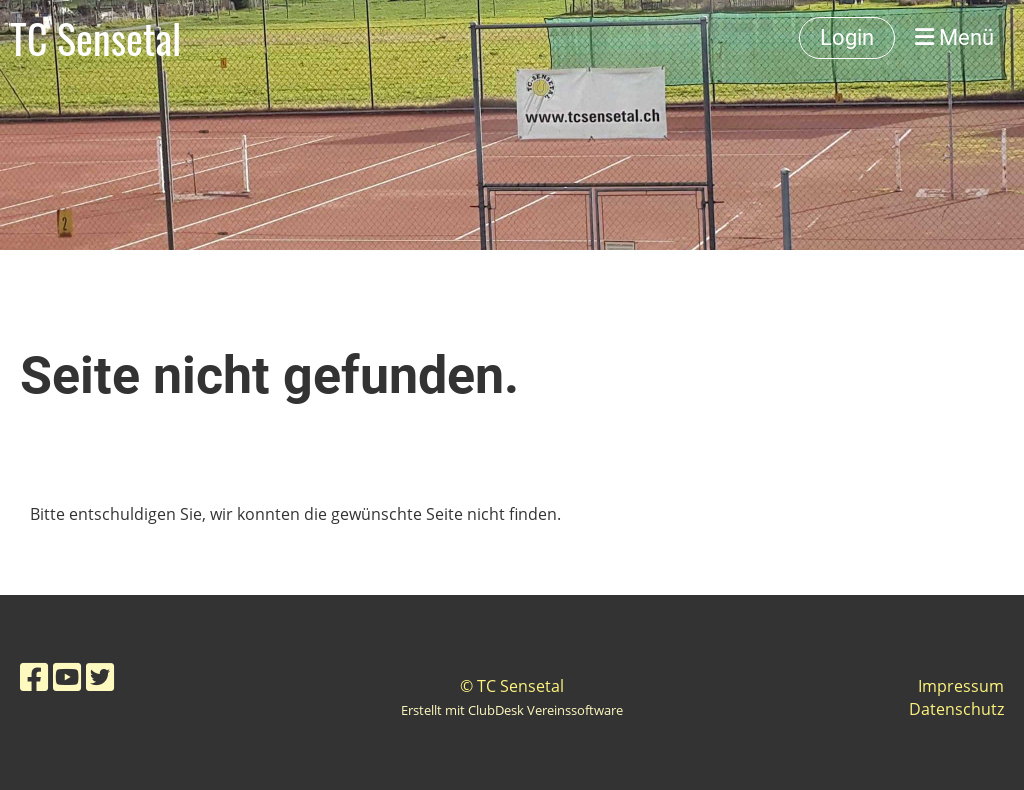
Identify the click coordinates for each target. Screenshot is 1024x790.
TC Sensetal (95, 38)
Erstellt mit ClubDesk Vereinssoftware (512, 710)
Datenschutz (956, 709)
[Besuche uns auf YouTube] (67, 676)
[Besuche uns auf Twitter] (100, 676)
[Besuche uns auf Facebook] (34, 676)
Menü (954, 37)
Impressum (961, 686)
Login (847, 37)
